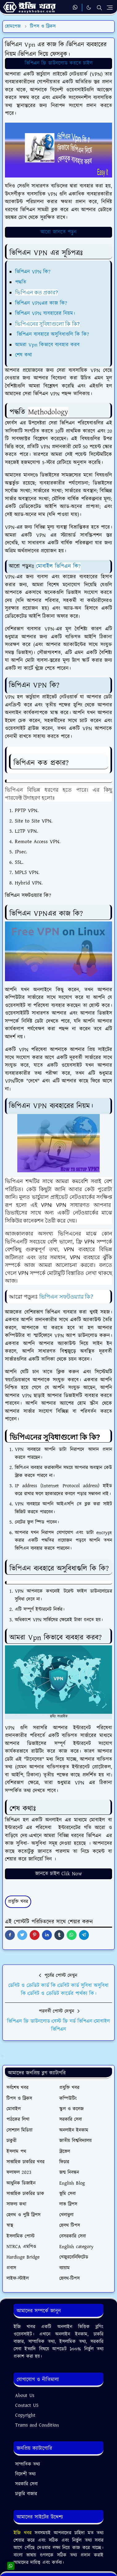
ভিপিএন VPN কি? (32, 272)
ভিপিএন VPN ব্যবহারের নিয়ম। (45, 313)
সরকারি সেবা (26, 2484)
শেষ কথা (23, 355)
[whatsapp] (75, 8)
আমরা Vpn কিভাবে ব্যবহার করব (47, 345)
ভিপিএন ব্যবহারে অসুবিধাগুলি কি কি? (52, 334)
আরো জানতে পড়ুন (58, 232)
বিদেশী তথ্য (25, 2474)
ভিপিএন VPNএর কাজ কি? (41, 303)
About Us (24, 2395)
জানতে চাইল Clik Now (58, 1873)
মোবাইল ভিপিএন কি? (58, 566)
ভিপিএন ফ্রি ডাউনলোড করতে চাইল (59, 63)
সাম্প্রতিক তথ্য (27, 2464)
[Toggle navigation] (110, 7)
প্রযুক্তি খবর (18, 1901)
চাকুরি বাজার (26, 2493)
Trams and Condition (37, 2425)
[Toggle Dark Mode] (89, 7)
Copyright (25, 2415)
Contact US (27, 2405)
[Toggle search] (99, 7)
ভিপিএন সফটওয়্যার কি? (66, 1296)
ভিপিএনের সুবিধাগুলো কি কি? (47, 324)
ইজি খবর (24, 2533)
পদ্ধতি (20, 282)
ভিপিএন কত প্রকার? (36, 292)
